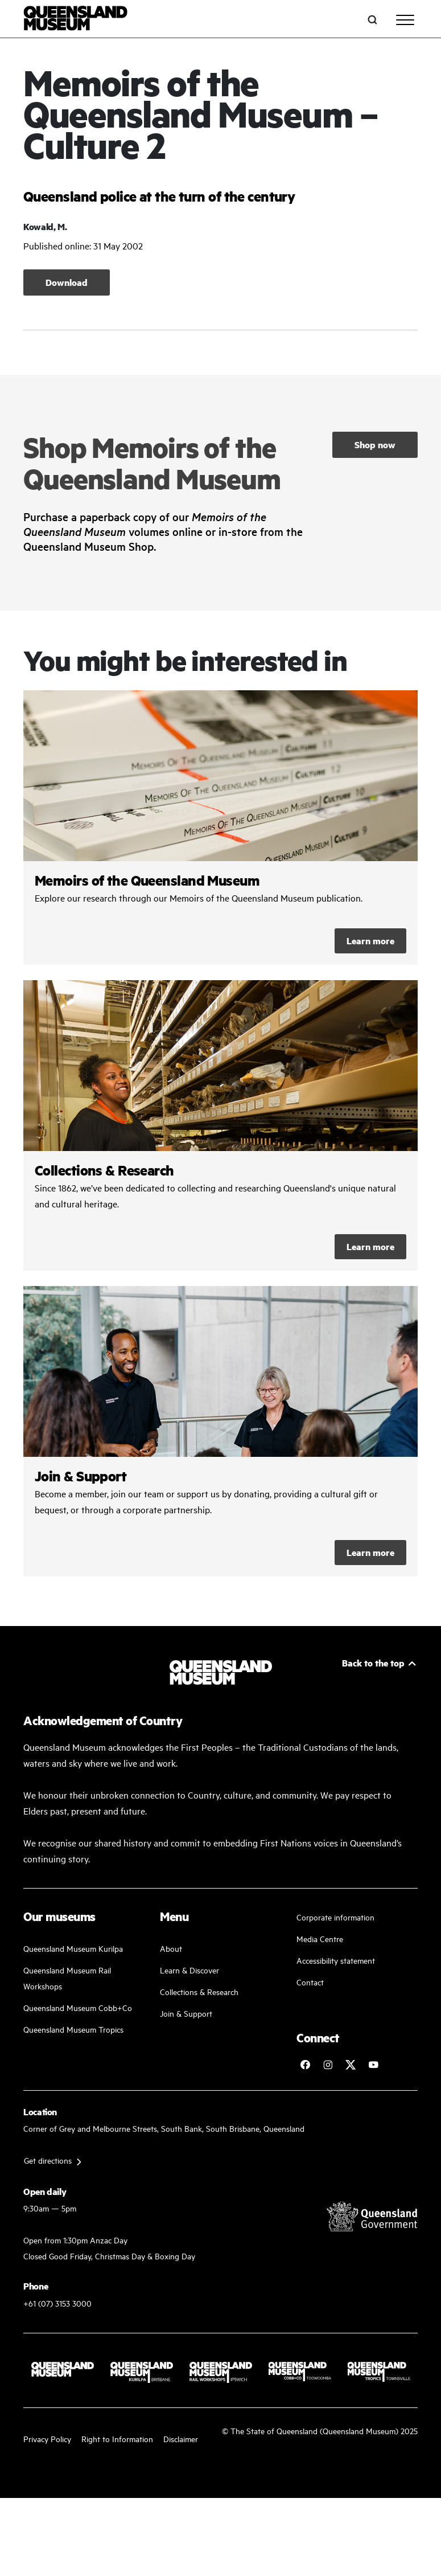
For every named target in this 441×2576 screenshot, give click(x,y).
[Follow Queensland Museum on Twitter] (350, 2064)
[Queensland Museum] (75, 20)
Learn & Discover (189, 1969)
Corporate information (335, 1916)
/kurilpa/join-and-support (220, 1431)
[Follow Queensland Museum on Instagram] (327, 2064)
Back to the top (373, 1662)
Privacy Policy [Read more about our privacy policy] (47, 2438)
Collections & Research (199, 1991)
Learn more (370, 940)
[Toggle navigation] (405, 20)
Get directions (48, 2160)
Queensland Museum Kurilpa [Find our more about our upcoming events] (73, 1948)
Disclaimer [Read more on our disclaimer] (180, 2438)
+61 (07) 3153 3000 (57, 2302)
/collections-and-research (220, 1125)
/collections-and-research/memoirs (220, 827)
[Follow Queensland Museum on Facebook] (305, 2064)
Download (67, 282)
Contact (310, 1981)
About (171, 1948)
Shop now (375, 444)
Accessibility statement (335, 1960)
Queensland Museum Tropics (73, 2029)
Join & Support (186, 2013)
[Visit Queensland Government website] (372, 2216)
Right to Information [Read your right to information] (117, 2438)
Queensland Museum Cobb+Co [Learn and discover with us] (77, 2007)
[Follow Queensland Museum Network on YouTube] (373, 2064)
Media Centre (319, 1938)
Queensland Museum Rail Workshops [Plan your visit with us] (67, 1977)
